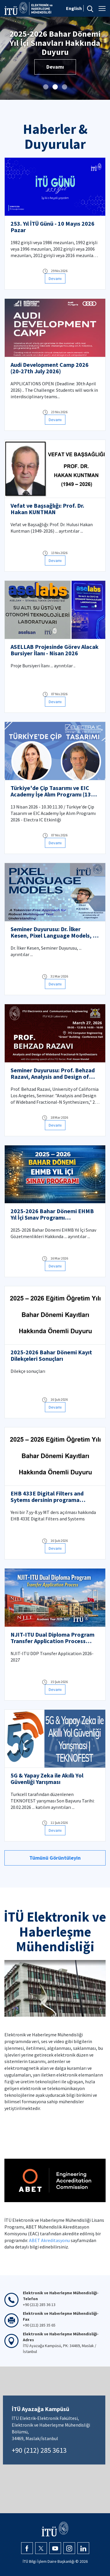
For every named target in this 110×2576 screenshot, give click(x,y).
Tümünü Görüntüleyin (55, 1857)
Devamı (55, 58)
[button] (45, 87)
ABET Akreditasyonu (49, 2240)
